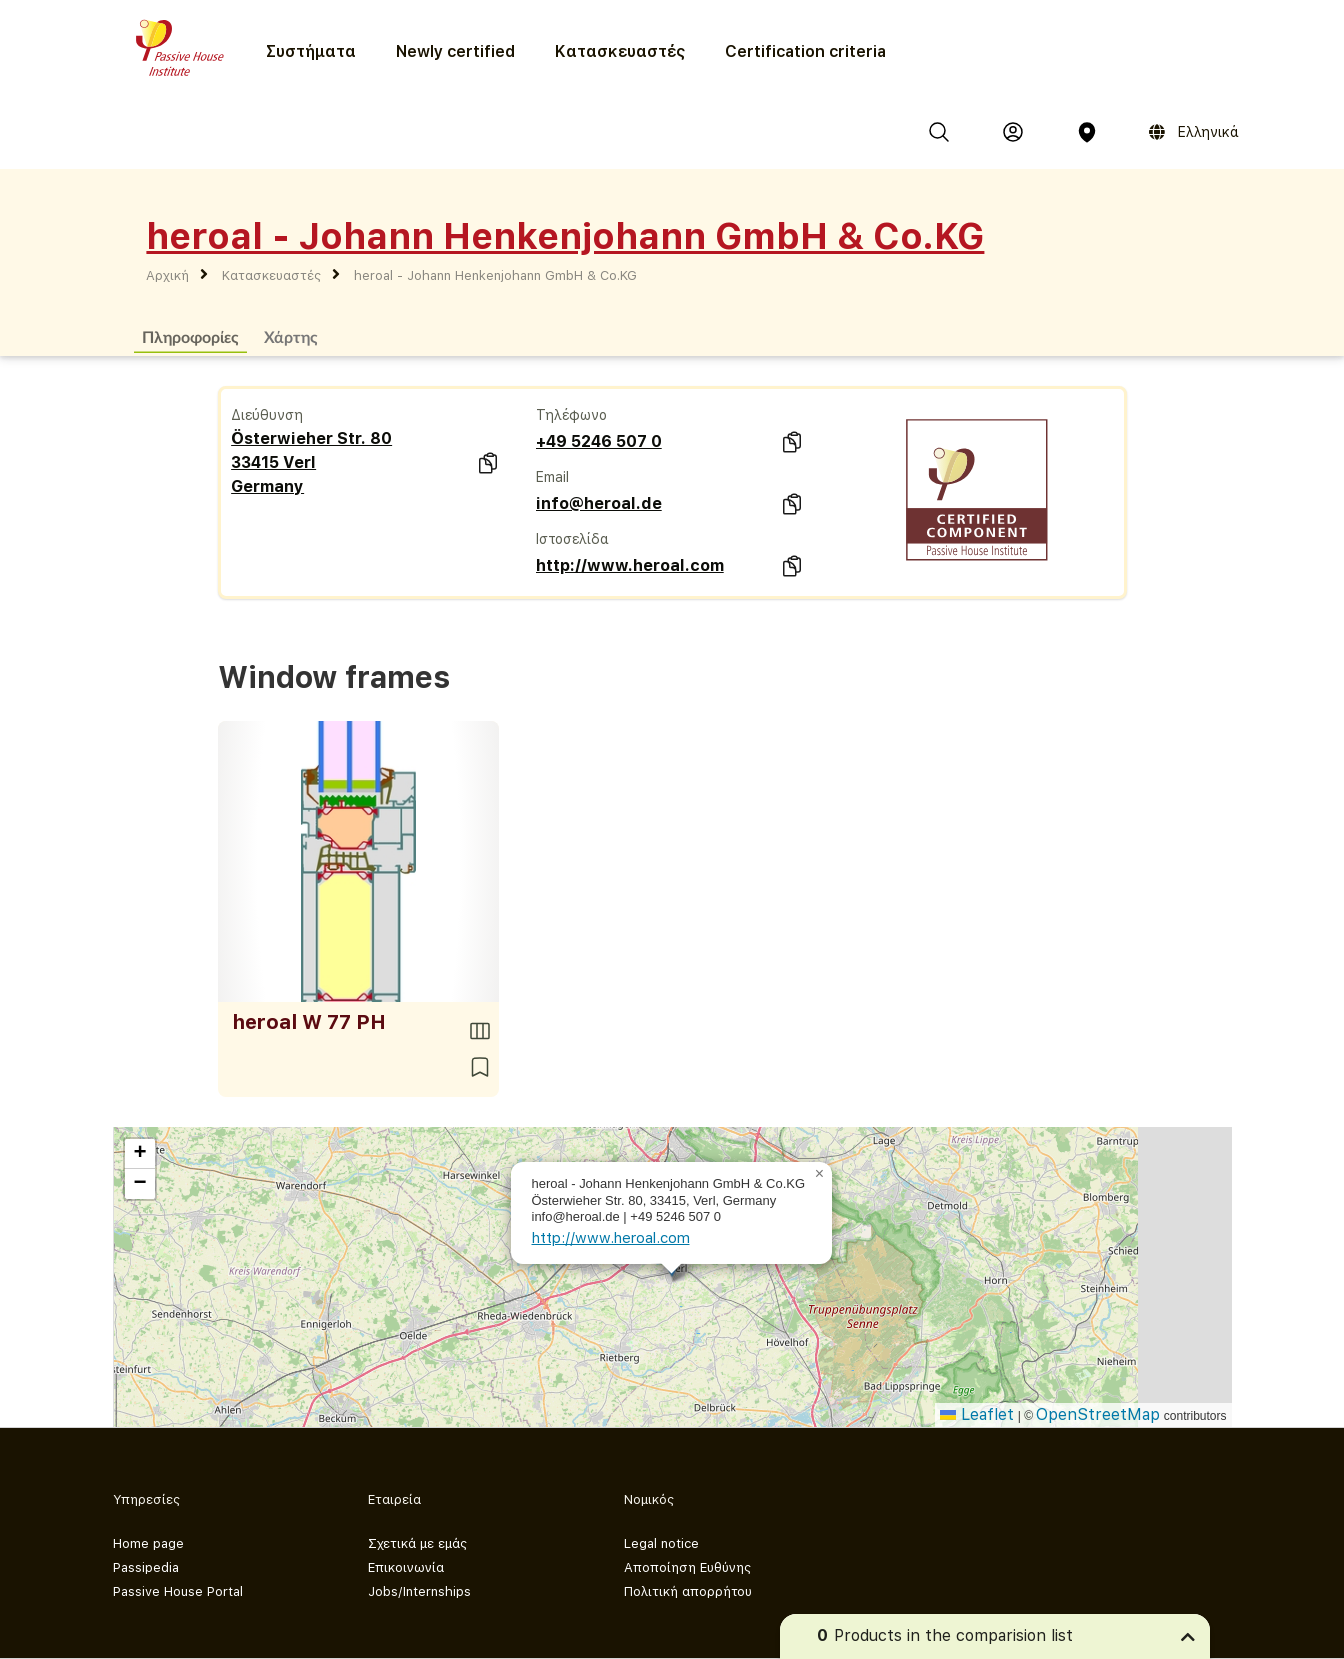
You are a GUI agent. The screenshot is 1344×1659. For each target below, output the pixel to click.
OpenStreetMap (1098, 1414)
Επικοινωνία (406, 1567)
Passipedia (146, 1567)
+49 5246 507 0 (599, 441)
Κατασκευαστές (620, 51)
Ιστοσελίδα (572, 539)
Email (552, 477)
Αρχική (167, 275)
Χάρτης (291, 336)
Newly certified (455, 51)
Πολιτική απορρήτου (688, 1591)
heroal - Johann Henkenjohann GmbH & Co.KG (495, 275)
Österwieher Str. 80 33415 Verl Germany (311, 462)
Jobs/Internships (419, 1591)
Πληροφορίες (190, 336)
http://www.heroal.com (630, 565)
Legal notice (661, 1543)
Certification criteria (805, 51)
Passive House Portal (178, 1591)
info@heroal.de (599, 503)
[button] (820, 1174)
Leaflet (977, 1414)
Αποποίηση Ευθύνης (687, 1567)
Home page (148, 1543)
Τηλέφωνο (571, 415)
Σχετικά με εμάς (417, 1543)
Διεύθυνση (267, 415)
